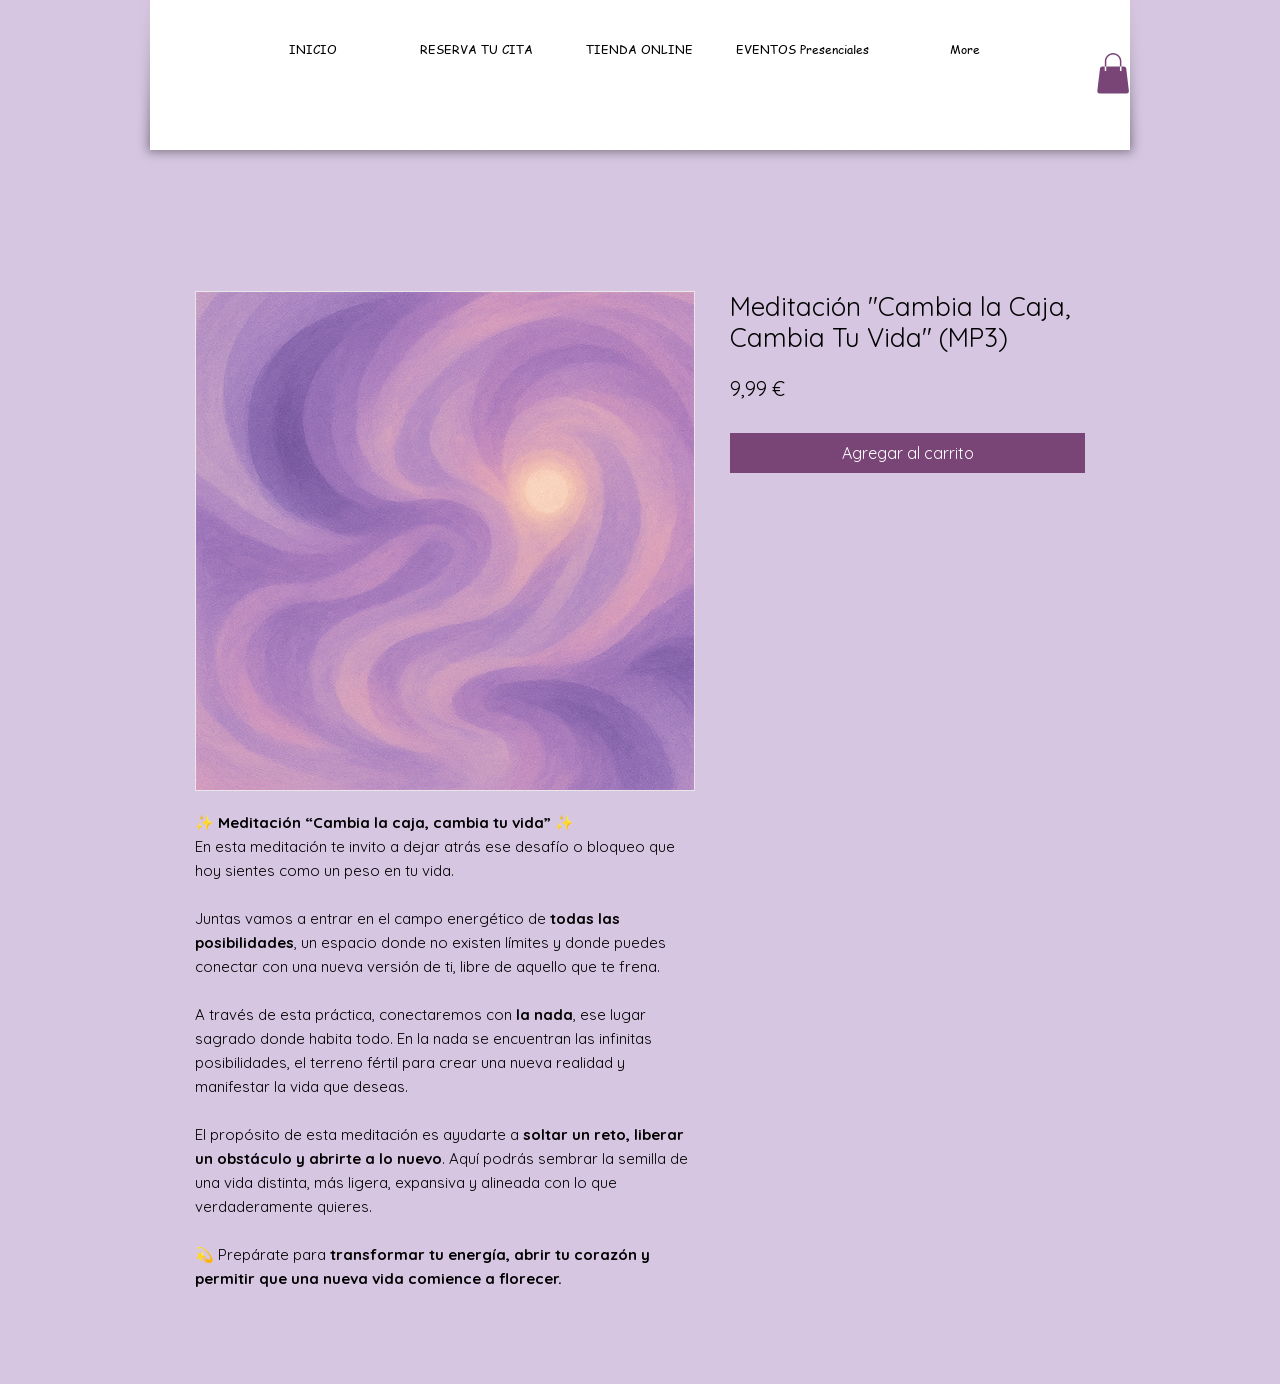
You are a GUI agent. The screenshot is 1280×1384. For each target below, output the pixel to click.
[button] (1113, 73)
